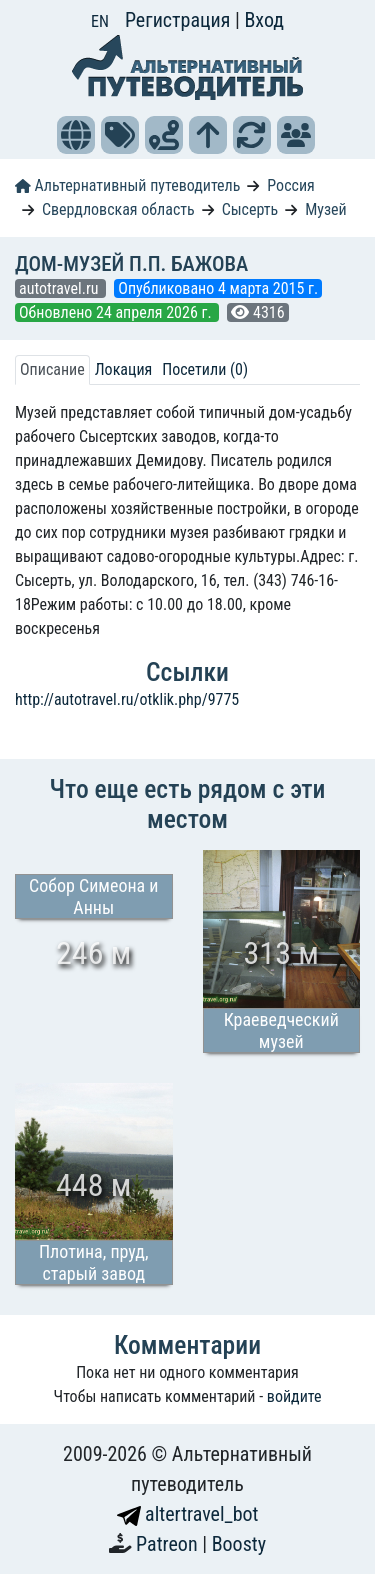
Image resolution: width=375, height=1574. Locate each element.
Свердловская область (118, 209)
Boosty (239, 1544)
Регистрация (180, 20)
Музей (326, 209)
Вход (264, 20)
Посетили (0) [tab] (205, 369)
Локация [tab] (124, 369)
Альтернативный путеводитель (127, 185)
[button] (76, 135)
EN (100, 21)
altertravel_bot (188, 1514)
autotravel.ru (60, 288)
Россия (290, 185)
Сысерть (250, 209)
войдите (294, 1396)
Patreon (169, 1544)
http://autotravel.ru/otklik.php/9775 (127, 699)
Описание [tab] (52, 369)
